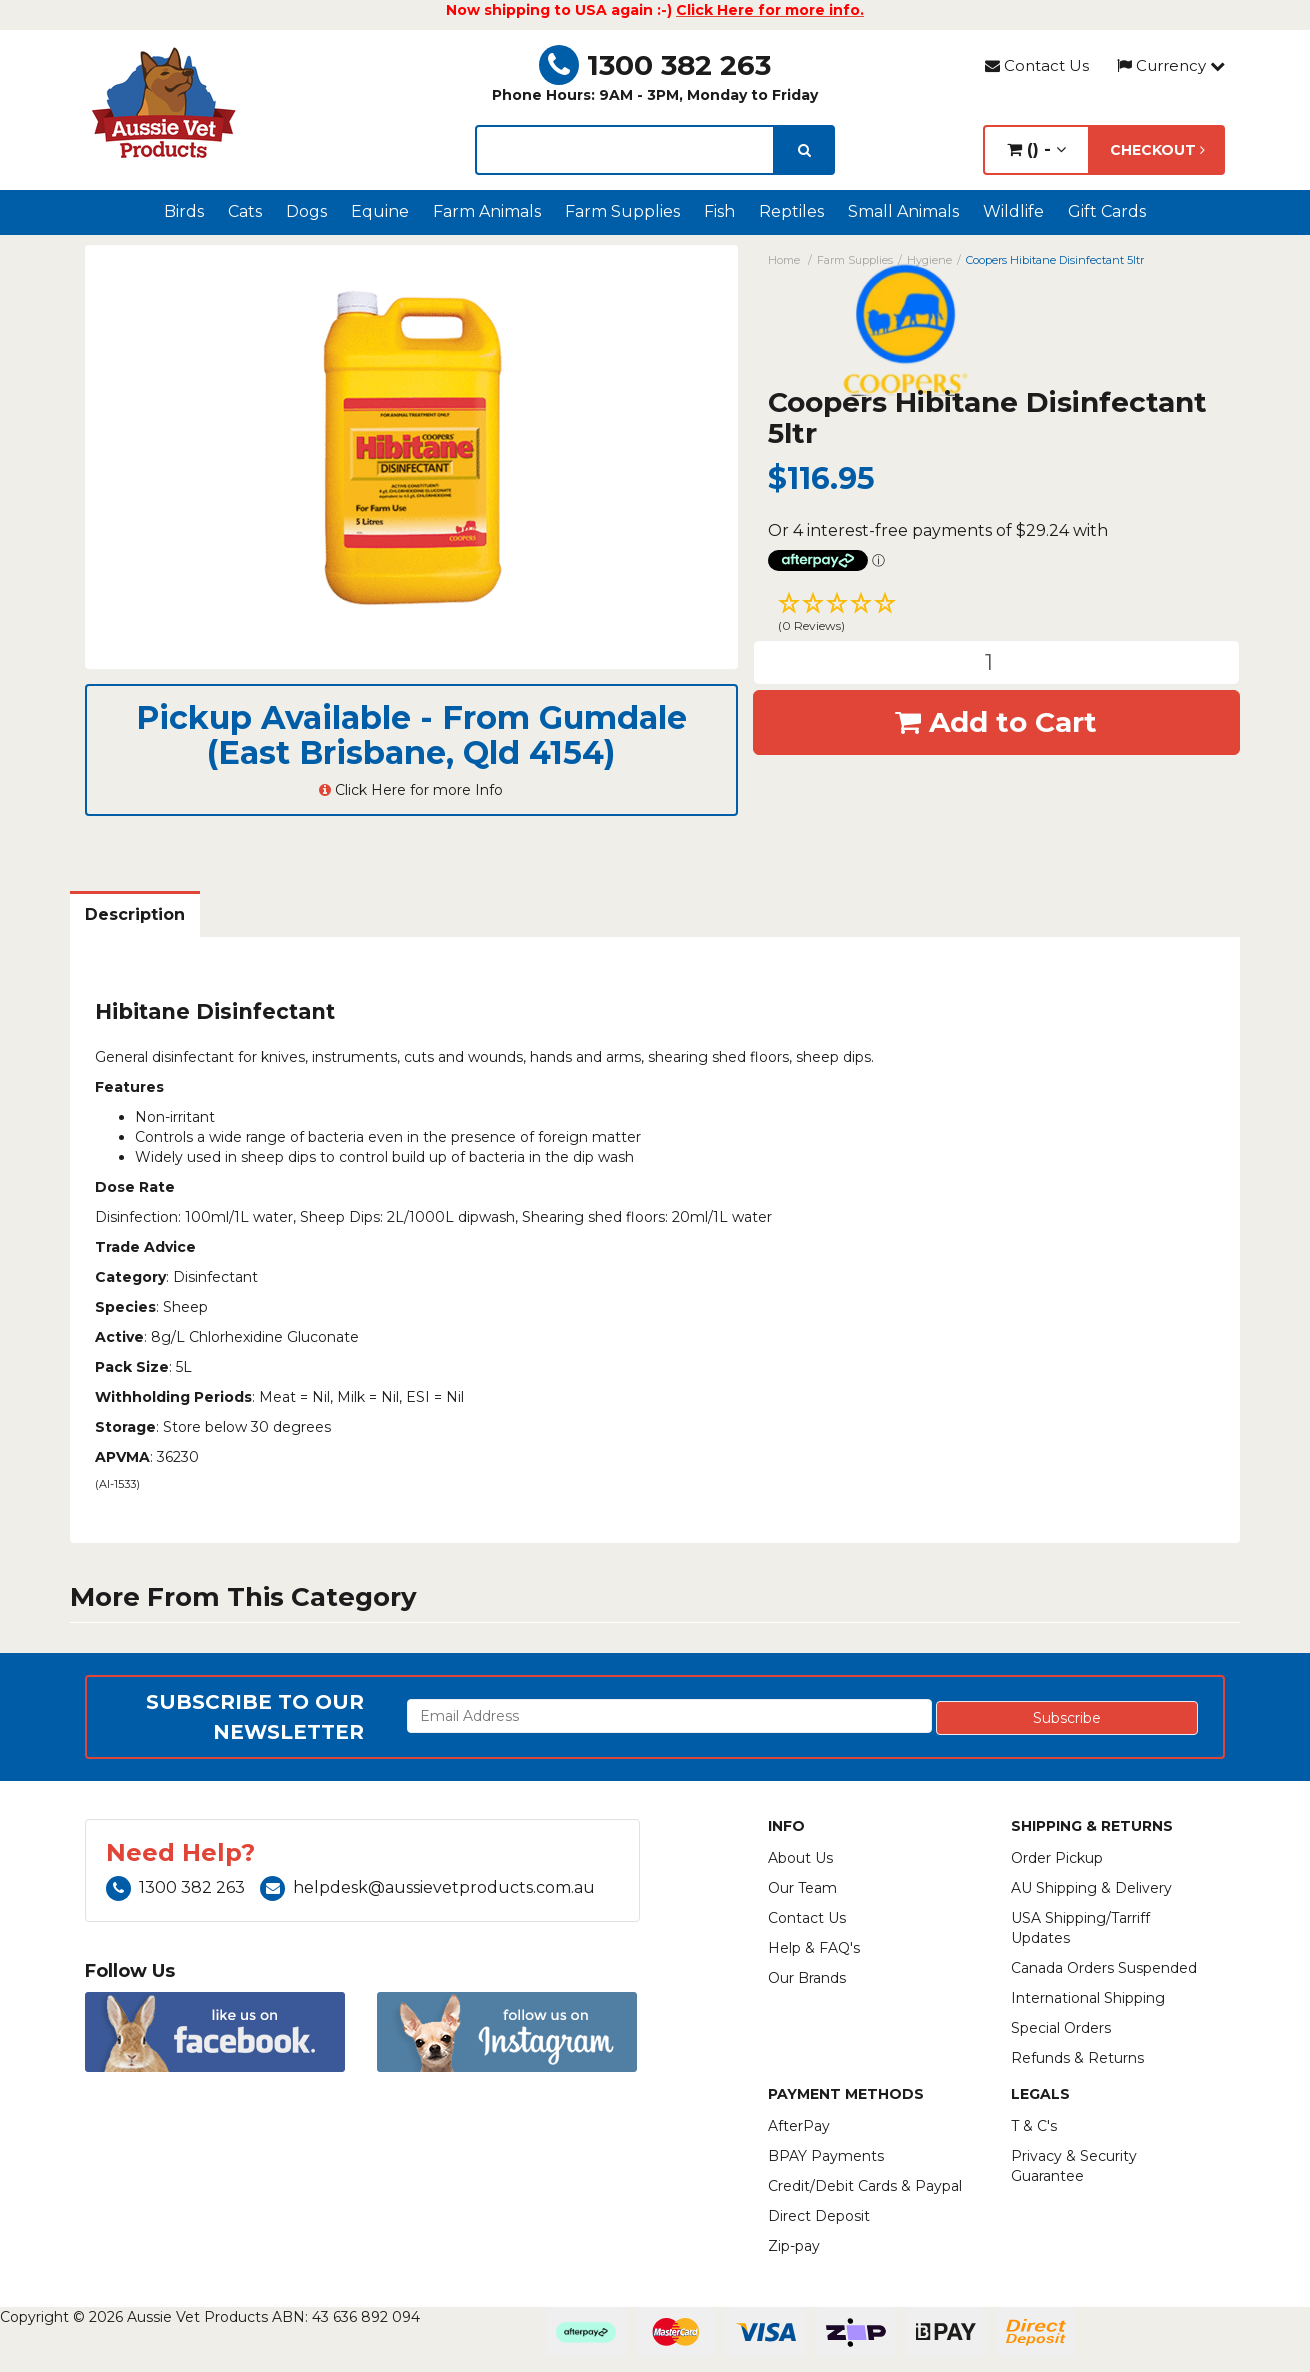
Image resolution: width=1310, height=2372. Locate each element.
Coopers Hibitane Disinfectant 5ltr (1055, 260)
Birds (184, 211)
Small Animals (903, 211)
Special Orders (1061, 2028)
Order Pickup (1057, 1858)
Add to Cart (996, 722)
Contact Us (1037, 65)
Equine (380, 211)
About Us (800, 1858)
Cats (245, 211)
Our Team (802, 1888)
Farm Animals (487, 211)
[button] (997, 615)
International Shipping (1088, 1998)
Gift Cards (1107, 211)
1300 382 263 (655, 65)
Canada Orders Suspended (1104, 1968)
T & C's (1034, 2126)
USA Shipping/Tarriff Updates (1080, 1928)
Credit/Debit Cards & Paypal (865, 2186)
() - (1036, 149)
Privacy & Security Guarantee (1074, 2166)
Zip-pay (794, 2246)
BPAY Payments (826, 2156)
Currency (1171, 65)
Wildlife (1013, 211)
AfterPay (799, 2126)
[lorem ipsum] (625, 150)
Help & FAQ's (814, 1948)
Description (135, 914)
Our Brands (807, 1978)
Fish (719, 211)
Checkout (1157, 150)
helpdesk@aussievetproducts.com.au (427, 1887)
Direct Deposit (819, 2216)
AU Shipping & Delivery (1091, 1888)
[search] (804, 150)
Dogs (306, 211)
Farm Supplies (622, 211)
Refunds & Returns (1077, 2058)
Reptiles (791, 211)
